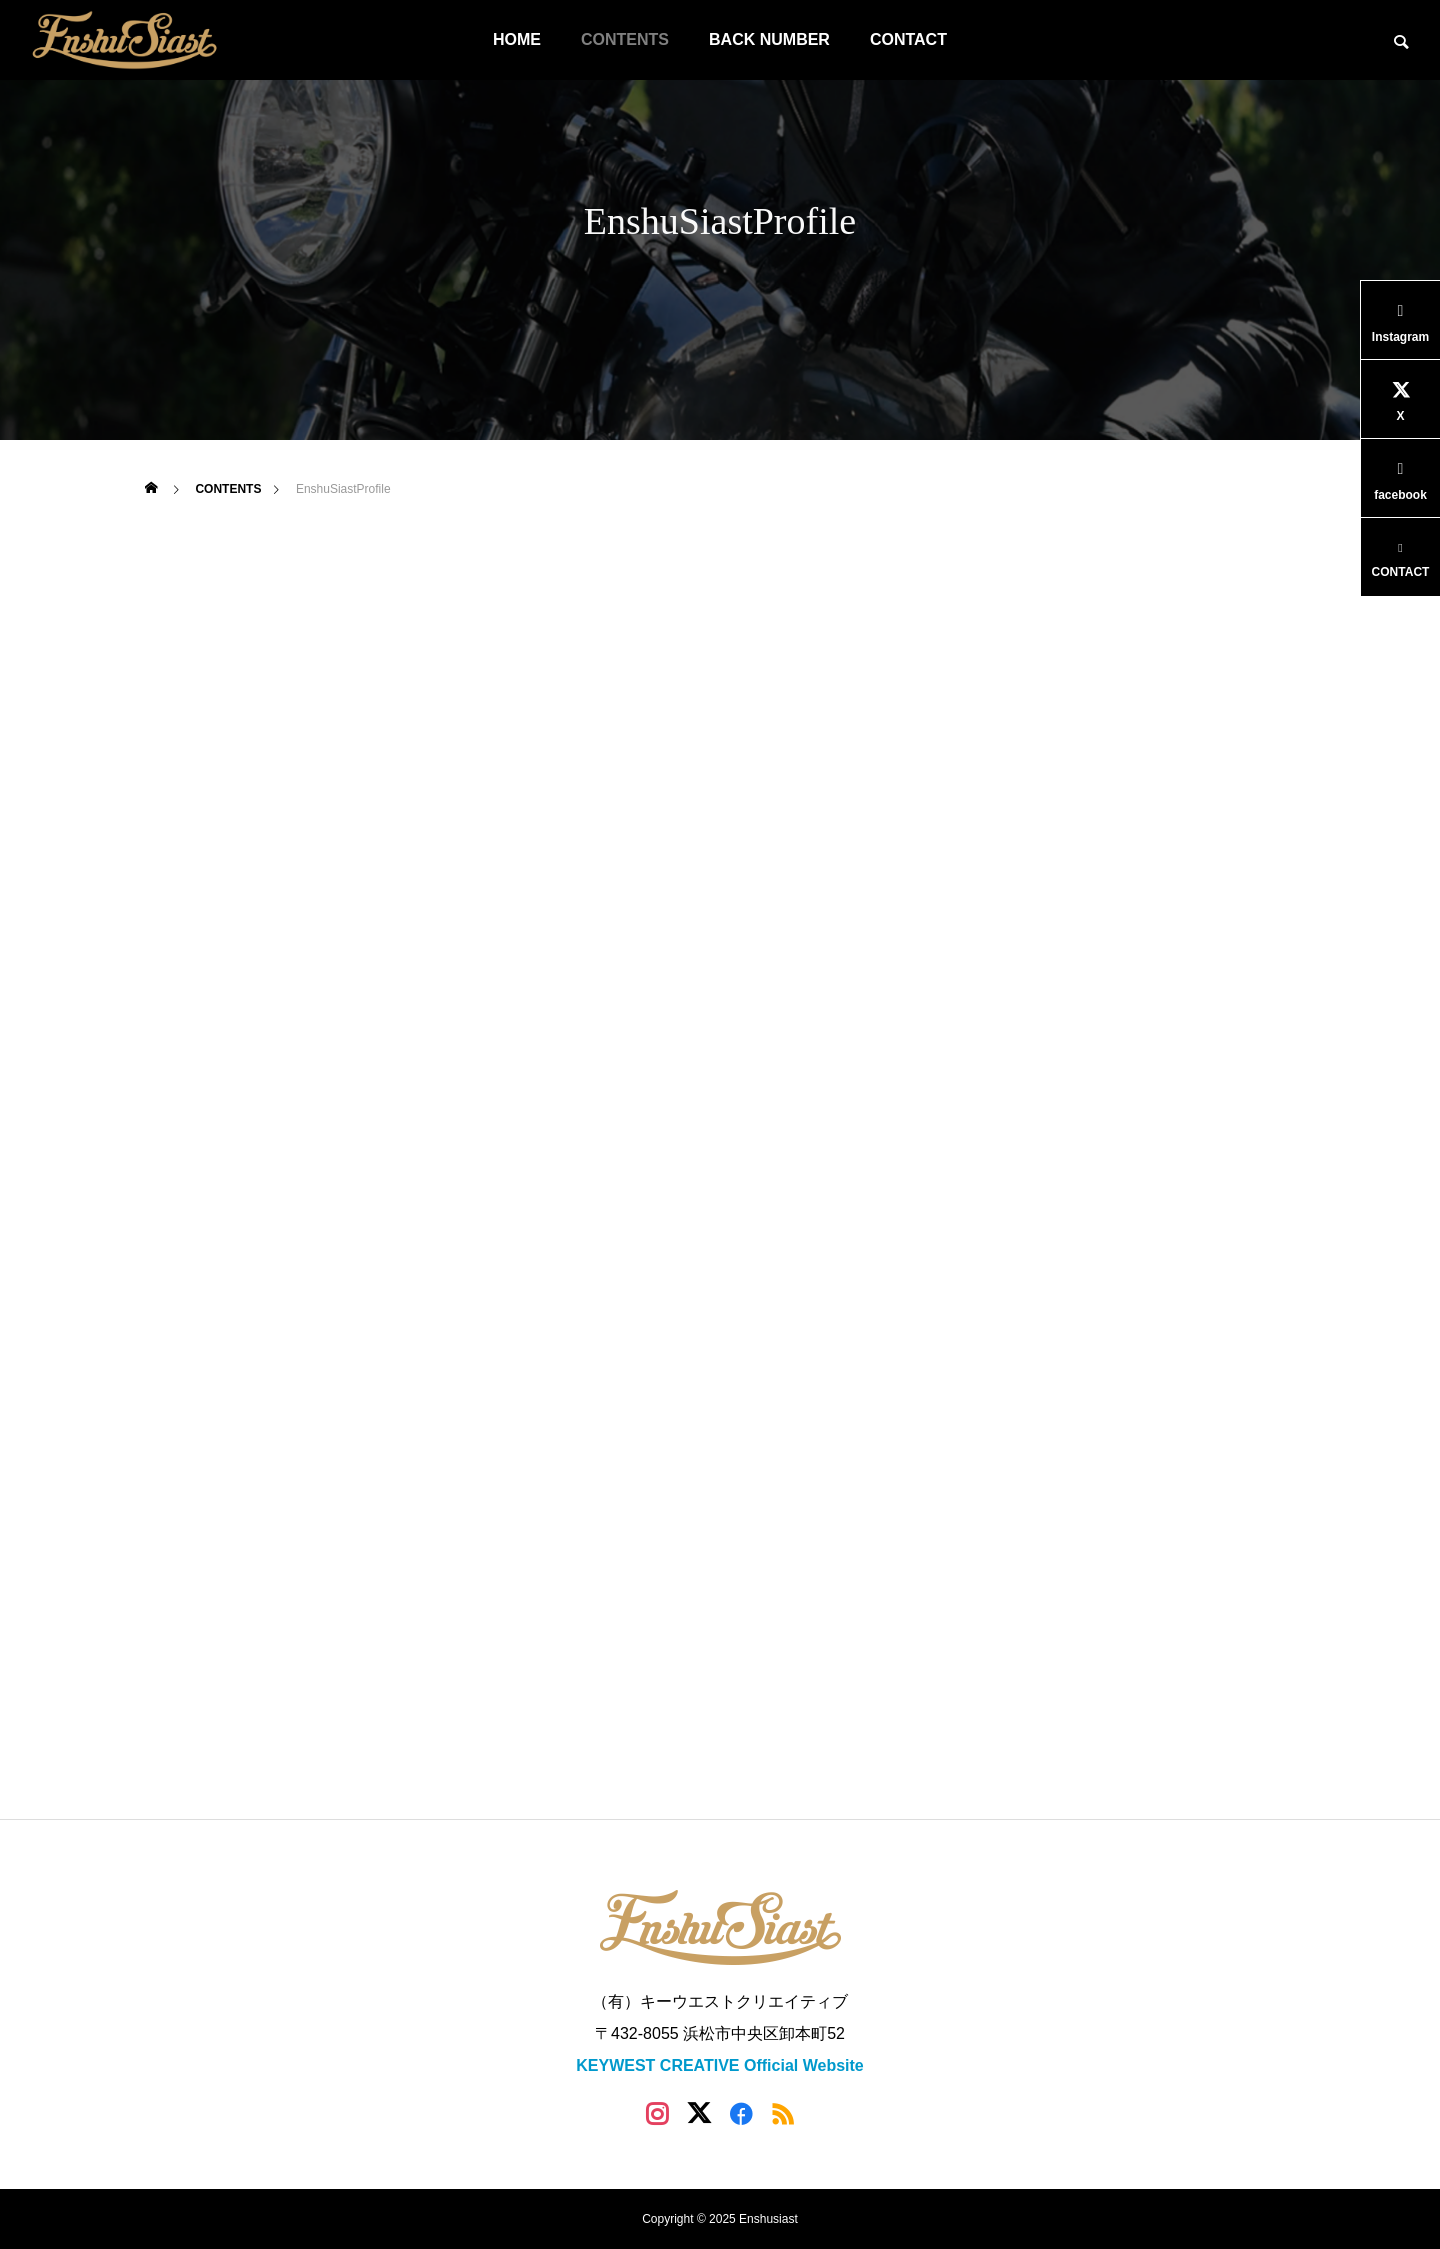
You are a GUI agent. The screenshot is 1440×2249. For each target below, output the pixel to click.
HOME (517, 39)
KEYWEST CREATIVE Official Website (719, 2065)
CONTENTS (625, 39)
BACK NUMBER (769, 39)
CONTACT (908, 39)
